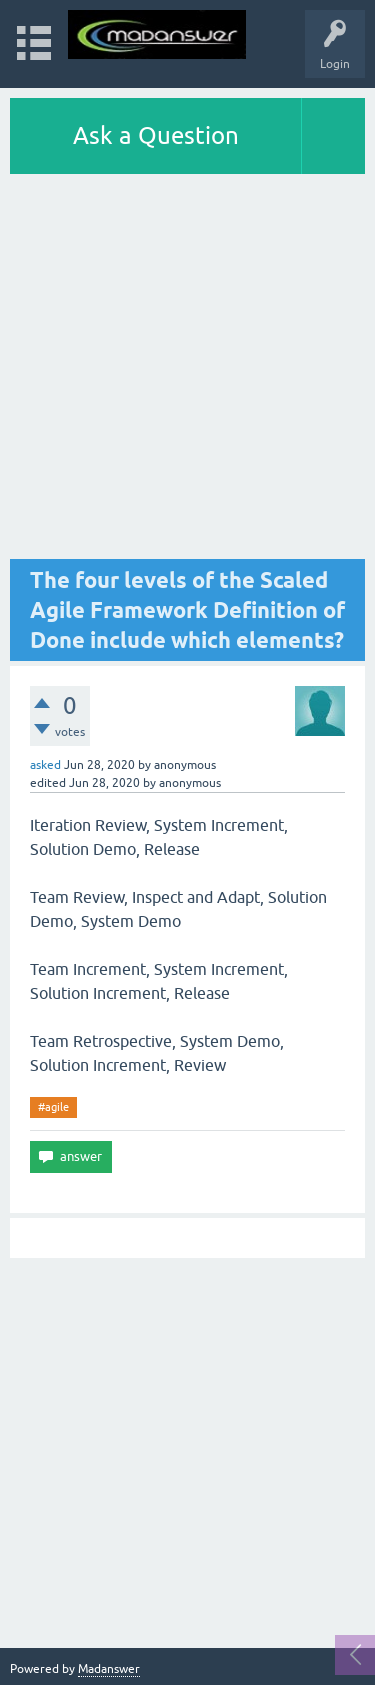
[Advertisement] (187, 371)
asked (45, 765)
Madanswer (109, 1669)
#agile (53, 1107)
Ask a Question (156, 135)
